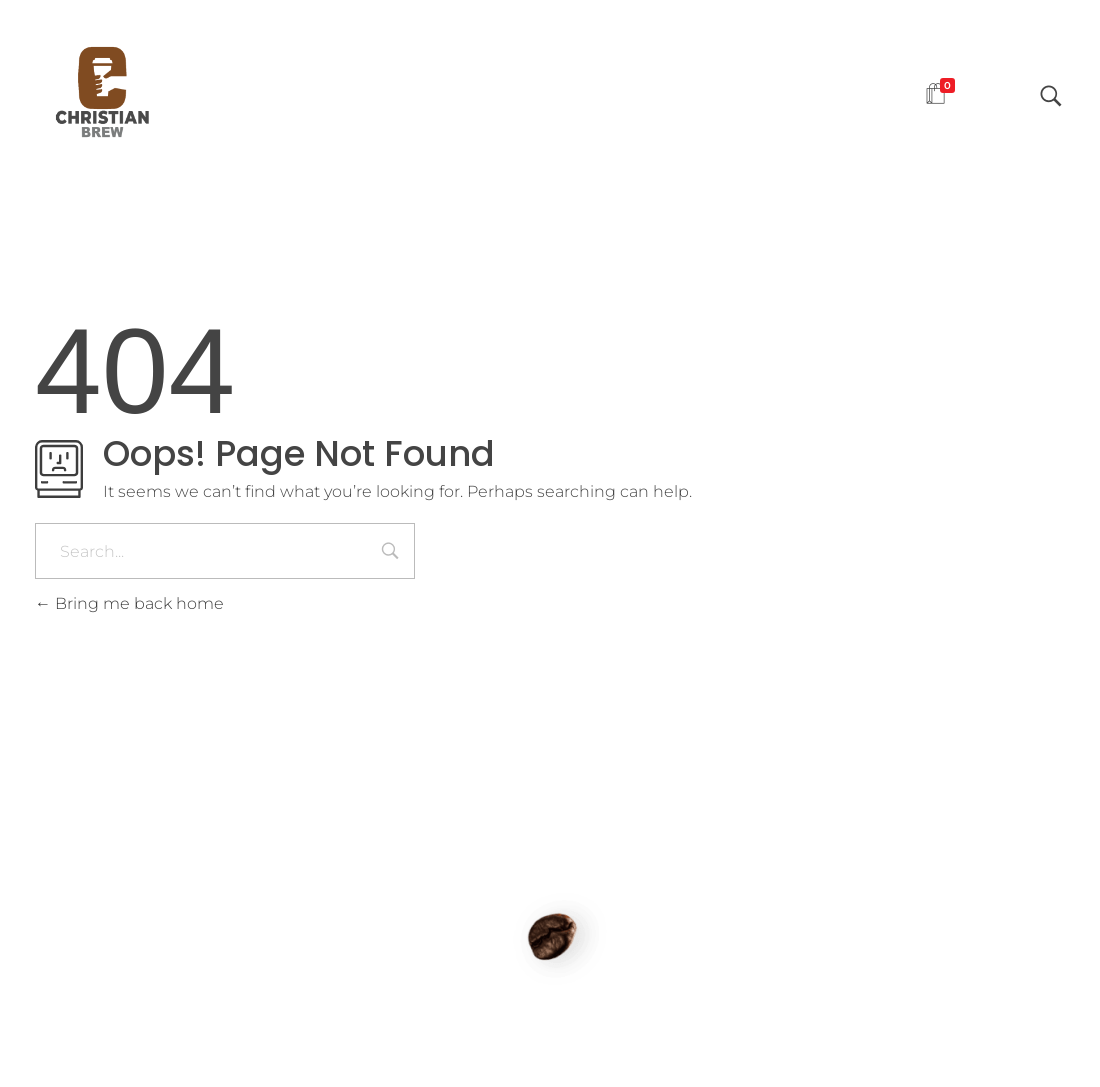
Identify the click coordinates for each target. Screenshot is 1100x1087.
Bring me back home (129, 603)
